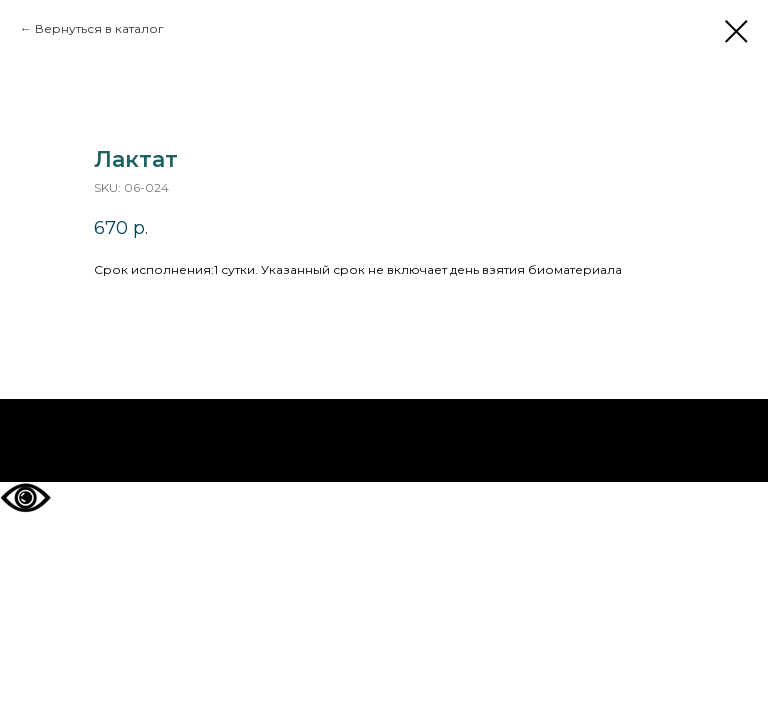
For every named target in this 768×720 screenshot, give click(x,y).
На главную (384, 441)
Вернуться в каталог (99, 28)
